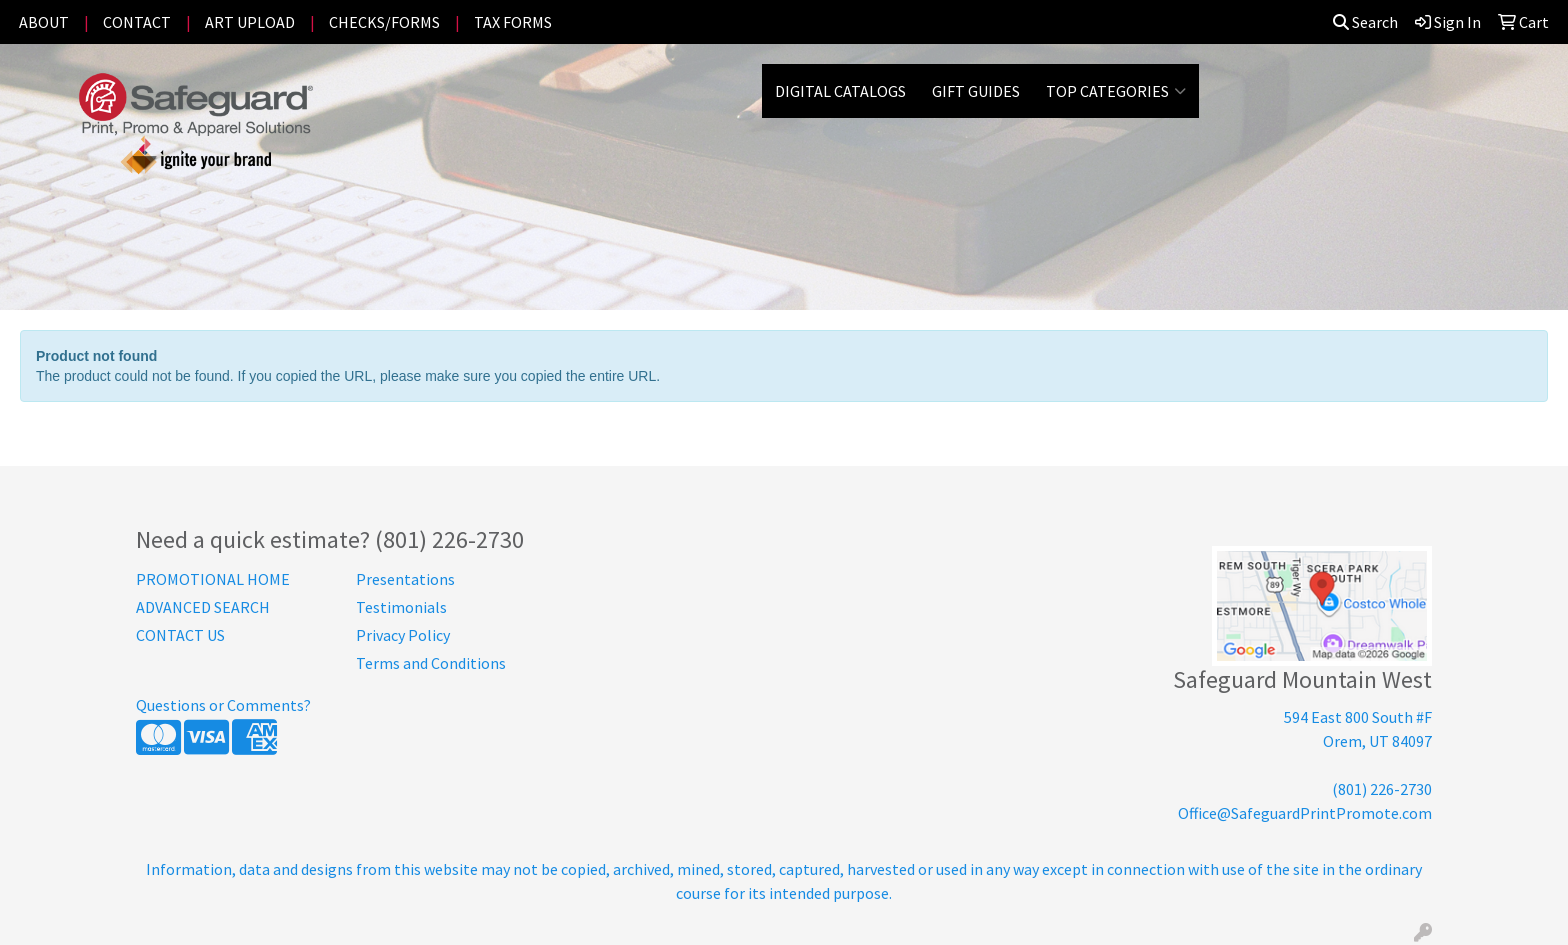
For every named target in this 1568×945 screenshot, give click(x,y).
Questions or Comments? (223, 705)
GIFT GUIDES (976, 91)
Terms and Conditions (431, 663)
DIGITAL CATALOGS (840, 91)
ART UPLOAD (250, 22)
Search (1365, 22)
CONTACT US (180, 635)
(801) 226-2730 (1382, 789)
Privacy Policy (403, 635)
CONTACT (137, 22)
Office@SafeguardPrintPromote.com (1305, 813)
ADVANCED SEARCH (203, 607)
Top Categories (1116, 91)
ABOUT (44, 22)
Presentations (405, 579)
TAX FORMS (513, 22)
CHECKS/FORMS (384, 22)
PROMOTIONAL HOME (213, 579)
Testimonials (401, 607)
